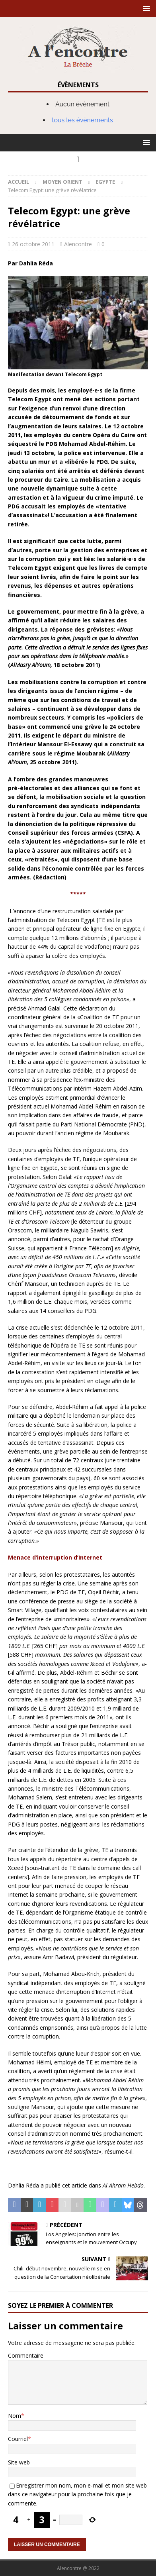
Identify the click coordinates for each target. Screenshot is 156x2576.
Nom (14, 2415)
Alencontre (78, 244)
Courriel (18, 2439)
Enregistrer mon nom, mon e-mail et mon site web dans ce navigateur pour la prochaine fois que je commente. (77, 2494)
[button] (145, 8)
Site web (19, 2462)
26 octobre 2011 (33, 244)
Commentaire (25, 2355)
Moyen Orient (62, 181)
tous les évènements (82, 120)
